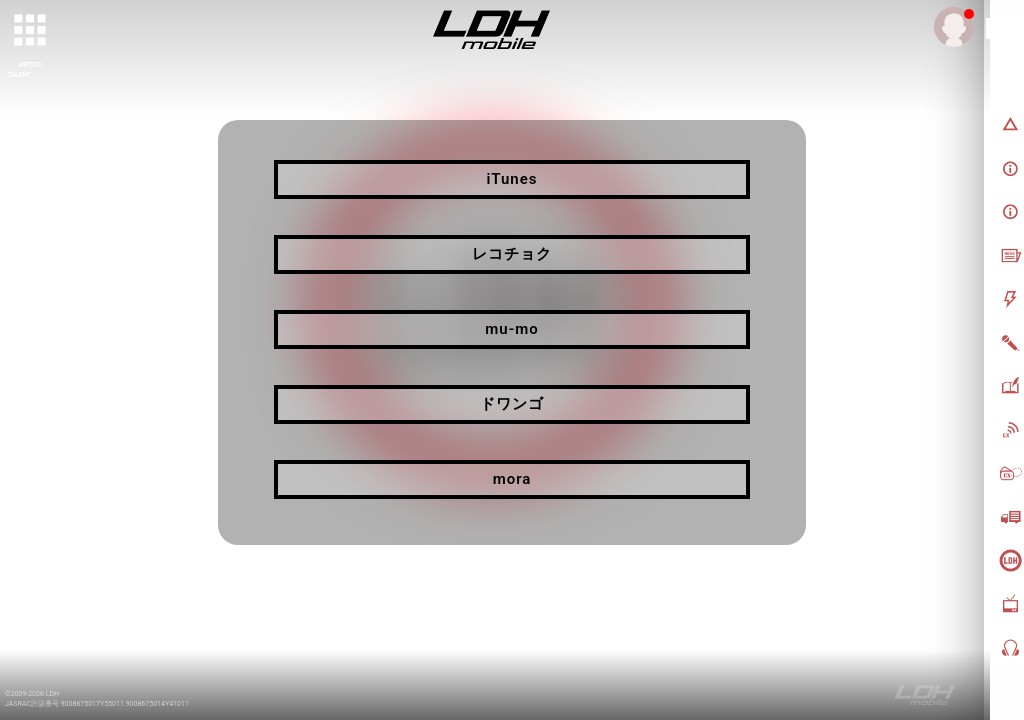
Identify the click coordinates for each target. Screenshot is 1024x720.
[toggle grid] (31, 31)
